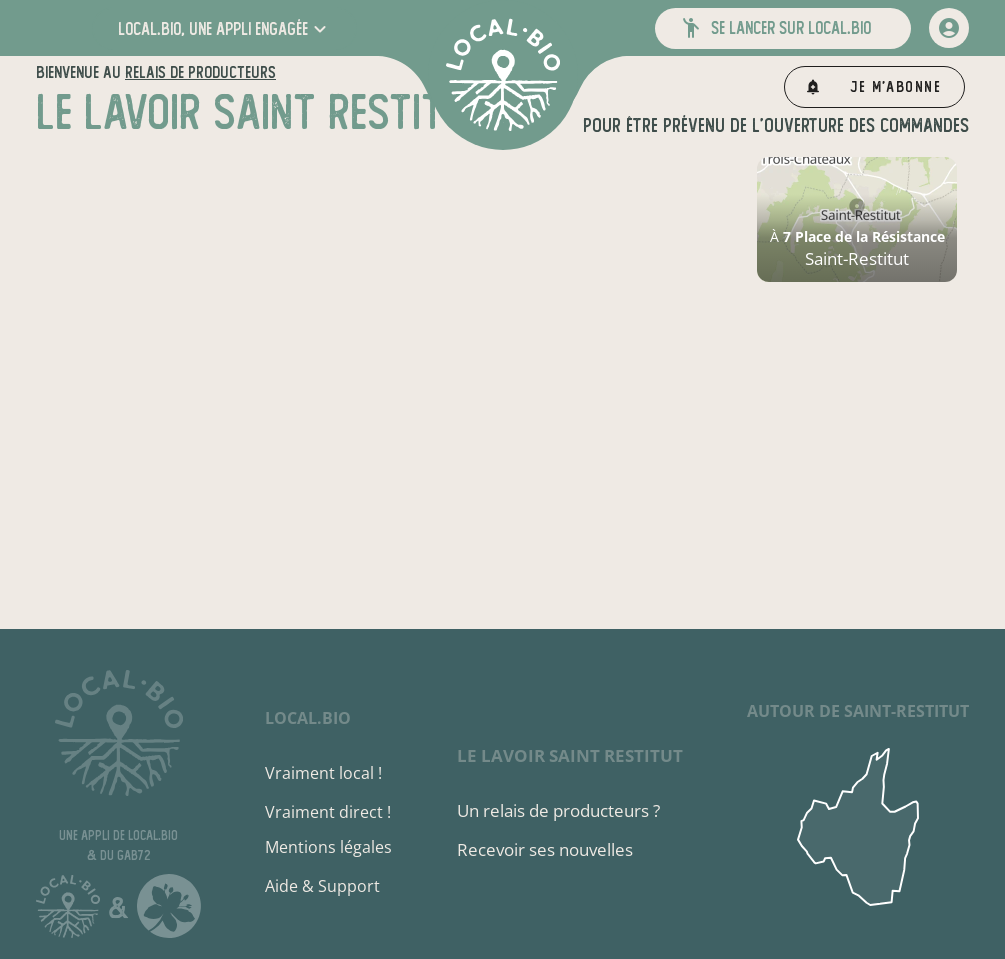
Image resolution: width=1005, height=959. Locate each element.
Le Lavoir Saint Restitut (570, 755)
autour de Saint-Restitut (858, 711)
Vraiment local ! (323, 773)
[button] (224, 28)
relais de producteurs (200, 72)
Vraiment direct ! (328, 812)
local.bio (308, 718)
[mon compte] (949, 28)
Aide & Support (322, 886)
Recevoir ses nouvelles (545, 849)
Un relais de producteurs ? (558, 810)
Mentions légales (328, 847)
